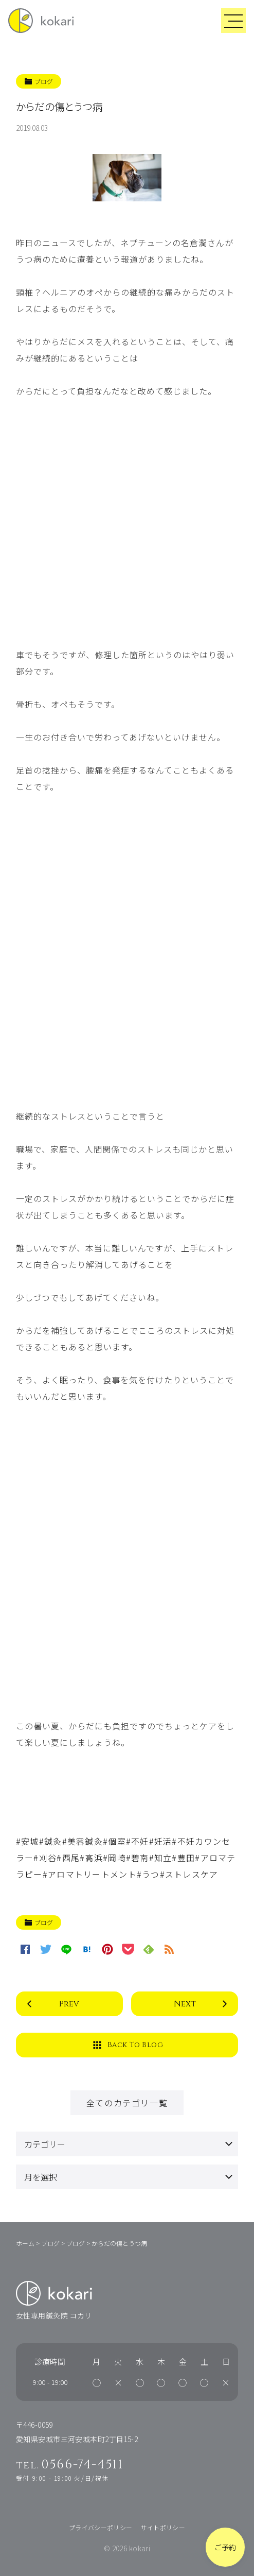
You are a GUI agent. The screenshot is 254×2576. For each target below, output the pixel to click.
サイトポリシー (163, 2527)
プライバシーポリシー (101, 2527)
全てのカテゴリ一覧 (127, 2103)
